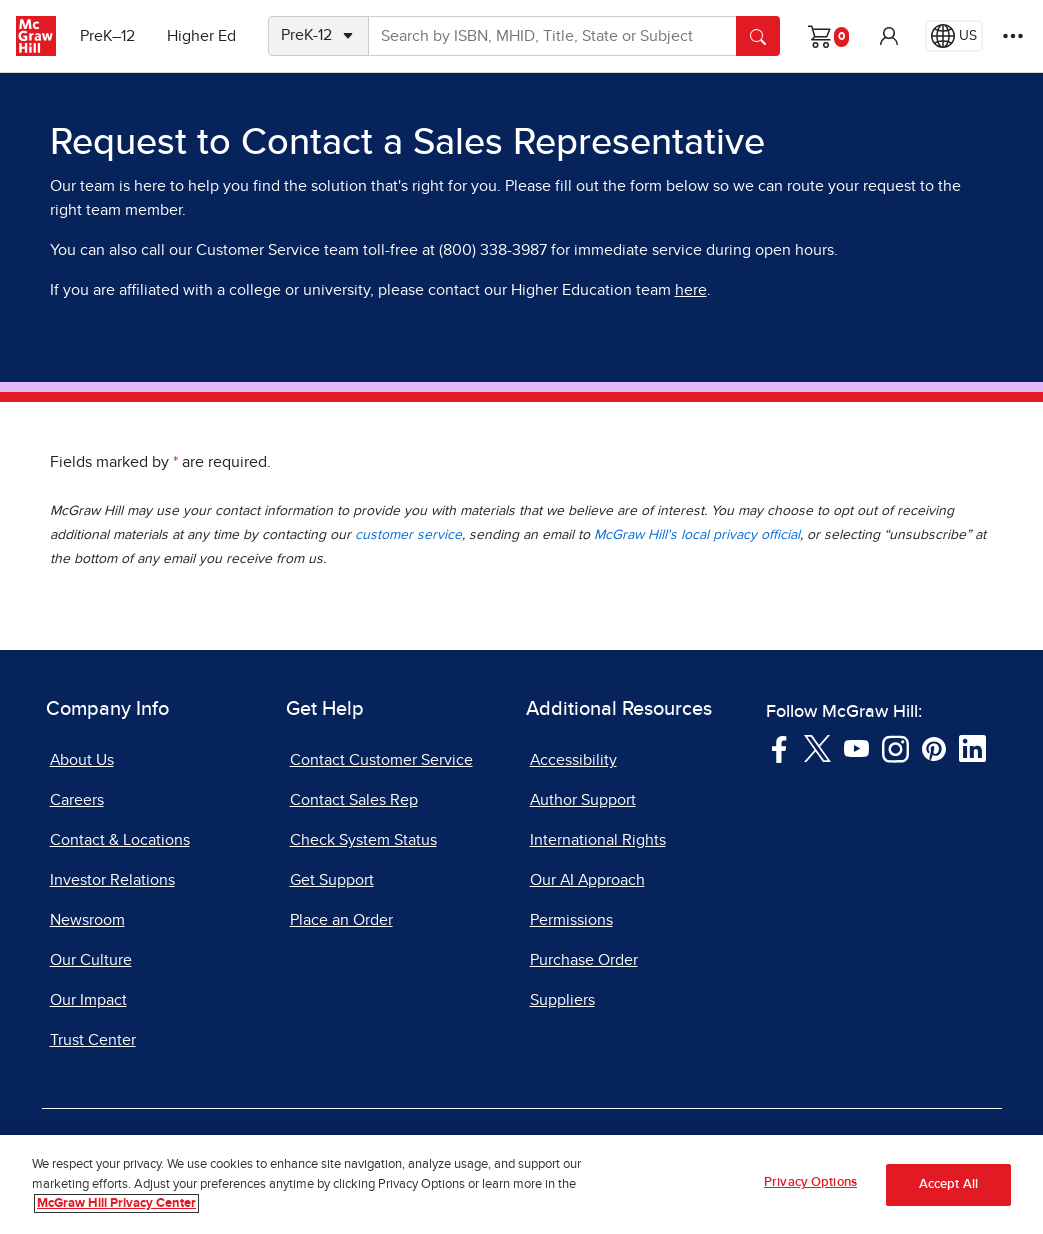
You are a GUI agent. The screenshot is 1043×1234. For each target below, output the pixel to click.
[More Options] (1013, 36)
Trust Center (93, 1040)
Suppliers (562, 1000)
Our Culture (91, 960)
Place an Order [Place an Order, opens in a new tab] (341, 920)
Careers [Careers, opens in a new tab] (77, 800)
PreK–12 (107, 36)
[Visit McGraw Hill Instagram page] (895, 747)
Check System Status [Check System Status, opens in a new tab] (363, 840)
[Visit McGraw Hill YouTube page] (856, 747)
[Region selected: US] (954, 36)
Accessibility (573, 760)
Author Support (583, 800)
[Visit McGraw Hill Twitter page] (817, 747)
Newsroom (87, 920)
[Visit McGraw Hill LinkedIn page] (972, 747)
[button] (889, 36)
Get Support (332, 880)
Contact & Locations (120, 840)
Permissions (571, 920)
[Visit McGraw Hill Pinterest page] (933, 747)
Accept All (948, 1191)
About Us (82, 760)
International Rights (598, 840)
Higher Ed (201, 36)
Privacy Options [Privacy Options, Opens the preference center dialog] (810, 1190)
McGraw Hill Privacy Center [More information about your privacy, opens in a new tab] (116, 1211)
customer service (408, 535)
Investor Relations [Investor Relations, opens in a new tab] (112, 880)
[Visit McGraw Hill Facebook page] (779, 747)
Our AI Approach (587, 880)
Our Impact (88, 1000)
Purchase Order (584, 960)
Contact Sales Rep (354, 800)
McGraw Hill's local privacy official (697, 535)
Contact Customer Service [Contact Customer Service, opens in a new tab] (381, 760)
